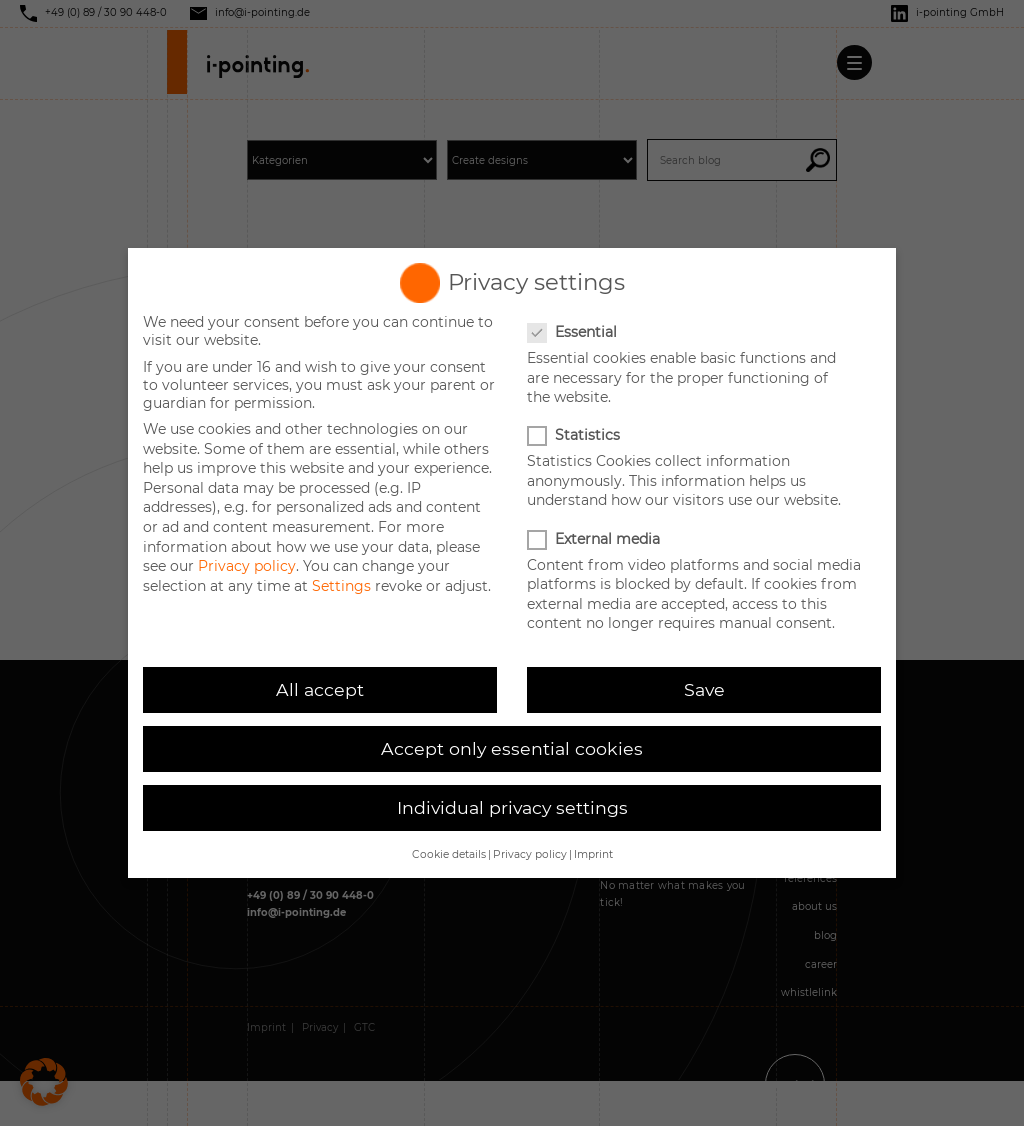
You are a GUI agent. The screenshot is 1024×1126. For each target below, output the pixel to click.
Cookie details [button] (449, 854)
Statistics (575, 435)
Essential (574, 332)
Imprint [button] (593, 854)
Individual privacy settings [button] (512, 807)
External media (595, 539)
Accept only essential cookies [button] (512, 748)
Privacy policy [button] (530, 854)
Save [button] (704, 689)
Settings (341, 586)
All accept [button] (320, 689)
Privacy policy (247, 566)
